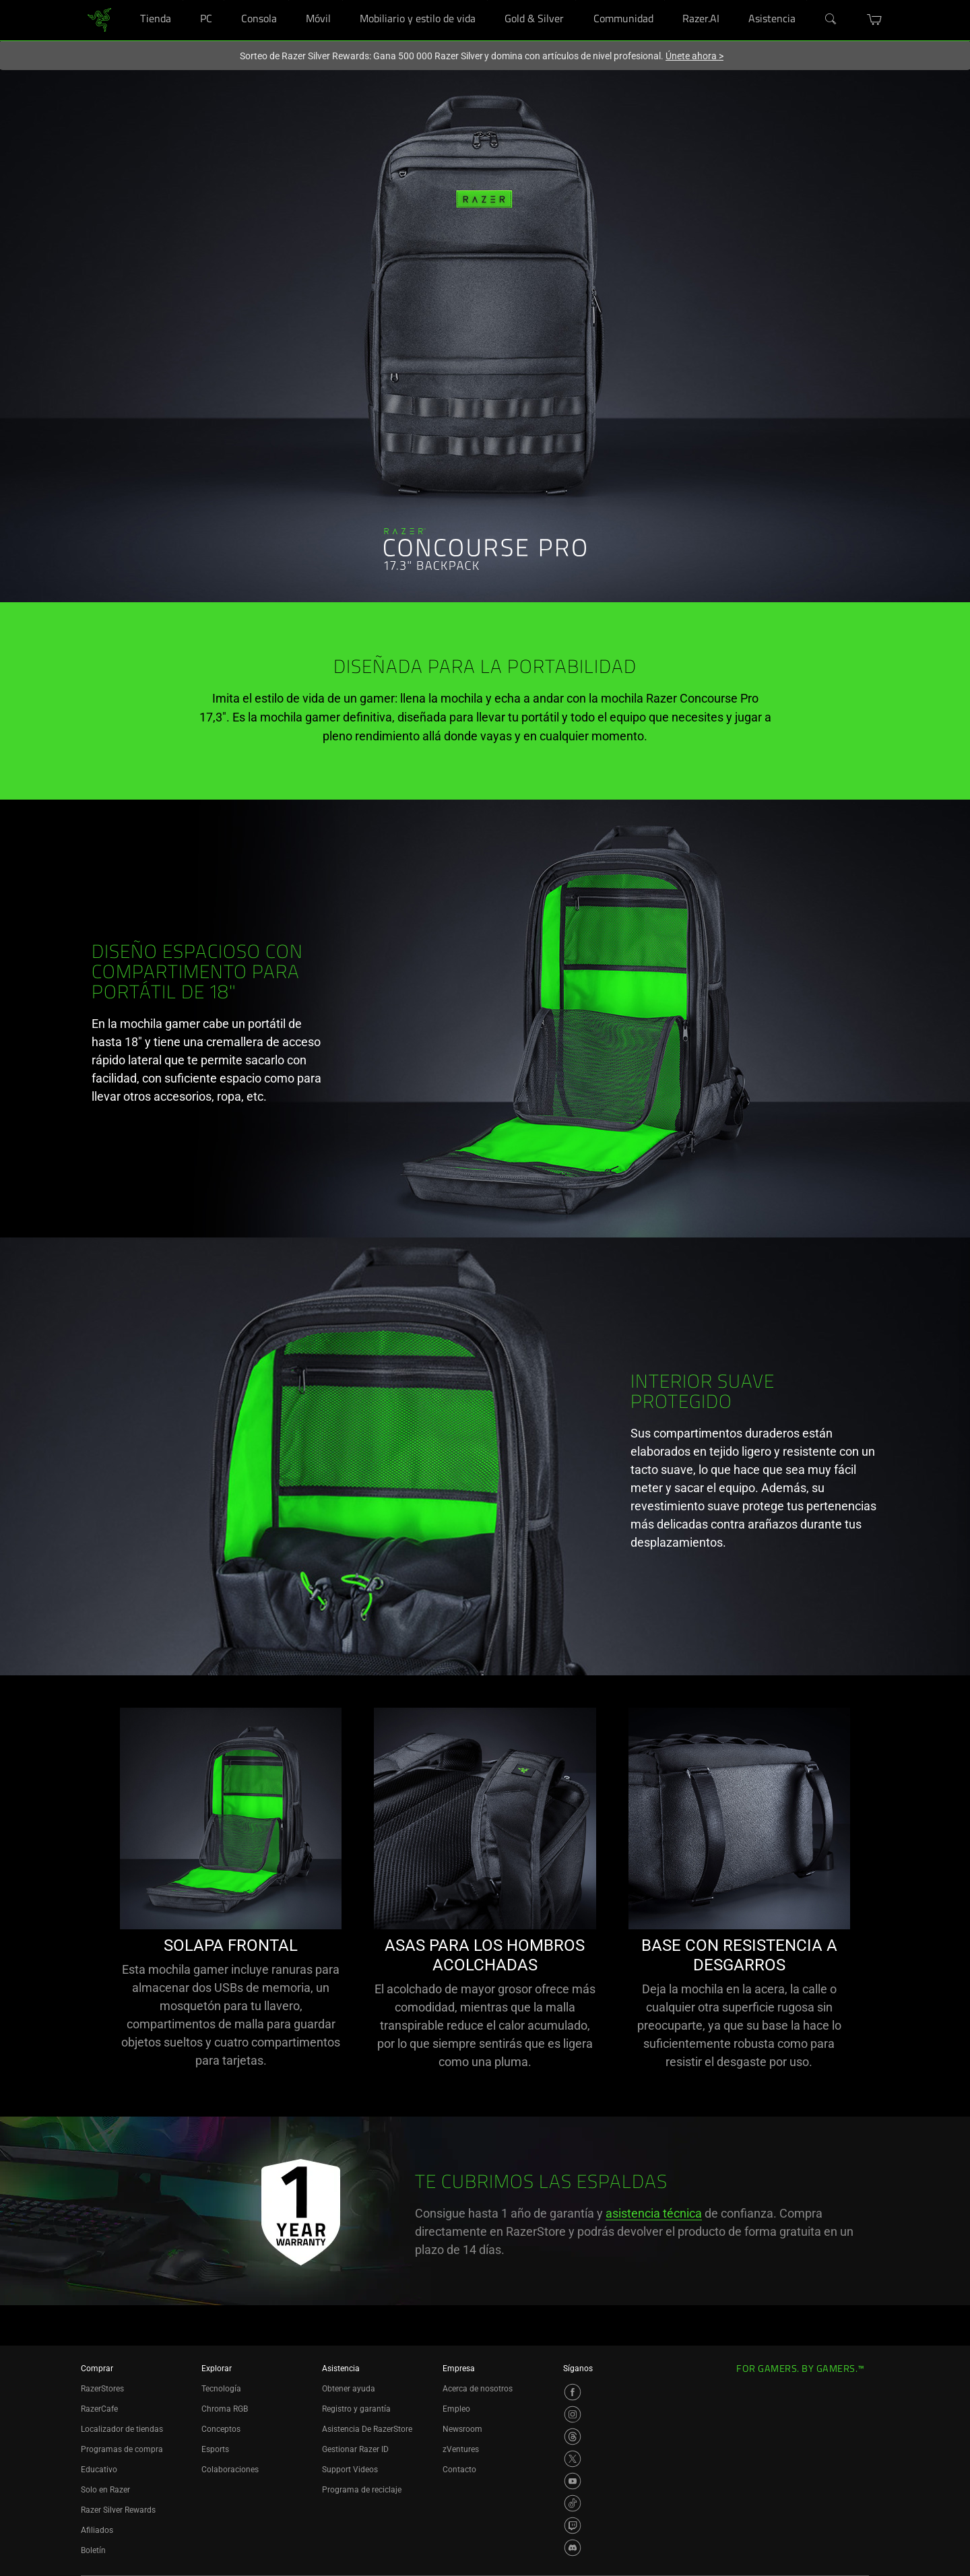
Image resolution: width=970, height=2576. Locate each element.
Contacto (459, 2469)
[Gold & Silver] (575, 0)
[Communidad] (664, 0)
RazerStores (102, 2388)
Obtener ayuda (348, 2388)
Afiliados (97, 2530)
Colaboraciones (230, 2469)
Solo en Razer (105, 2489)
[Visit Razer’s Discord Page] (572, 2547)
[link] (99, 19)
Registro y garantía (356, 2409)
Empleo (456, 2409)
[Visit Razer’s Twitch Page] (572, 2525)
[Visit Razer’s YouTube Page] (572, 2481)
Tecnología (221, 2388)
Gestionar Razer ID (355, 2449)
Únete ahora (694, 56)
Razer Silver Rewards (118, 2510)
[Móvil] (342, 0)
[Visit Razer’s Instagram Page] (572, 2414)
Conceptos (220, 2429)
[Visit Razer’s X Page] (572, 2458)
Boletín (93, 2550)
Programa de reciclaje (361, 2489)
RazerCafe (99, 2409)
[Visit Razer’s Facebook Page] (572, 2392)
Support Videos (350, 2469)
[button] (874, 19)
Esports (215, 2449)
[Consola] (288, 0)
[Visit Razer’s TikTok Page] (572, 2503)
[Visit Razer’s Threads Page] (572, 2436)
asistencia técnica (654, 2213)
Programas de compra (122, 2449)
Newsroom (462, 2429)
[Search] (831, 19)
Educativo (99, 2469)
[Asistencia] (806, 0)
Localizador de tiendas (122, 2429)
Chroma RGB (224, 2409)
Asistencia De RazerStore (367, 2429)
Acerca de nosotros (478, 2388)
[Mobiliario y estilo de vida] (487, 0)
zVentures (461, 2449)
